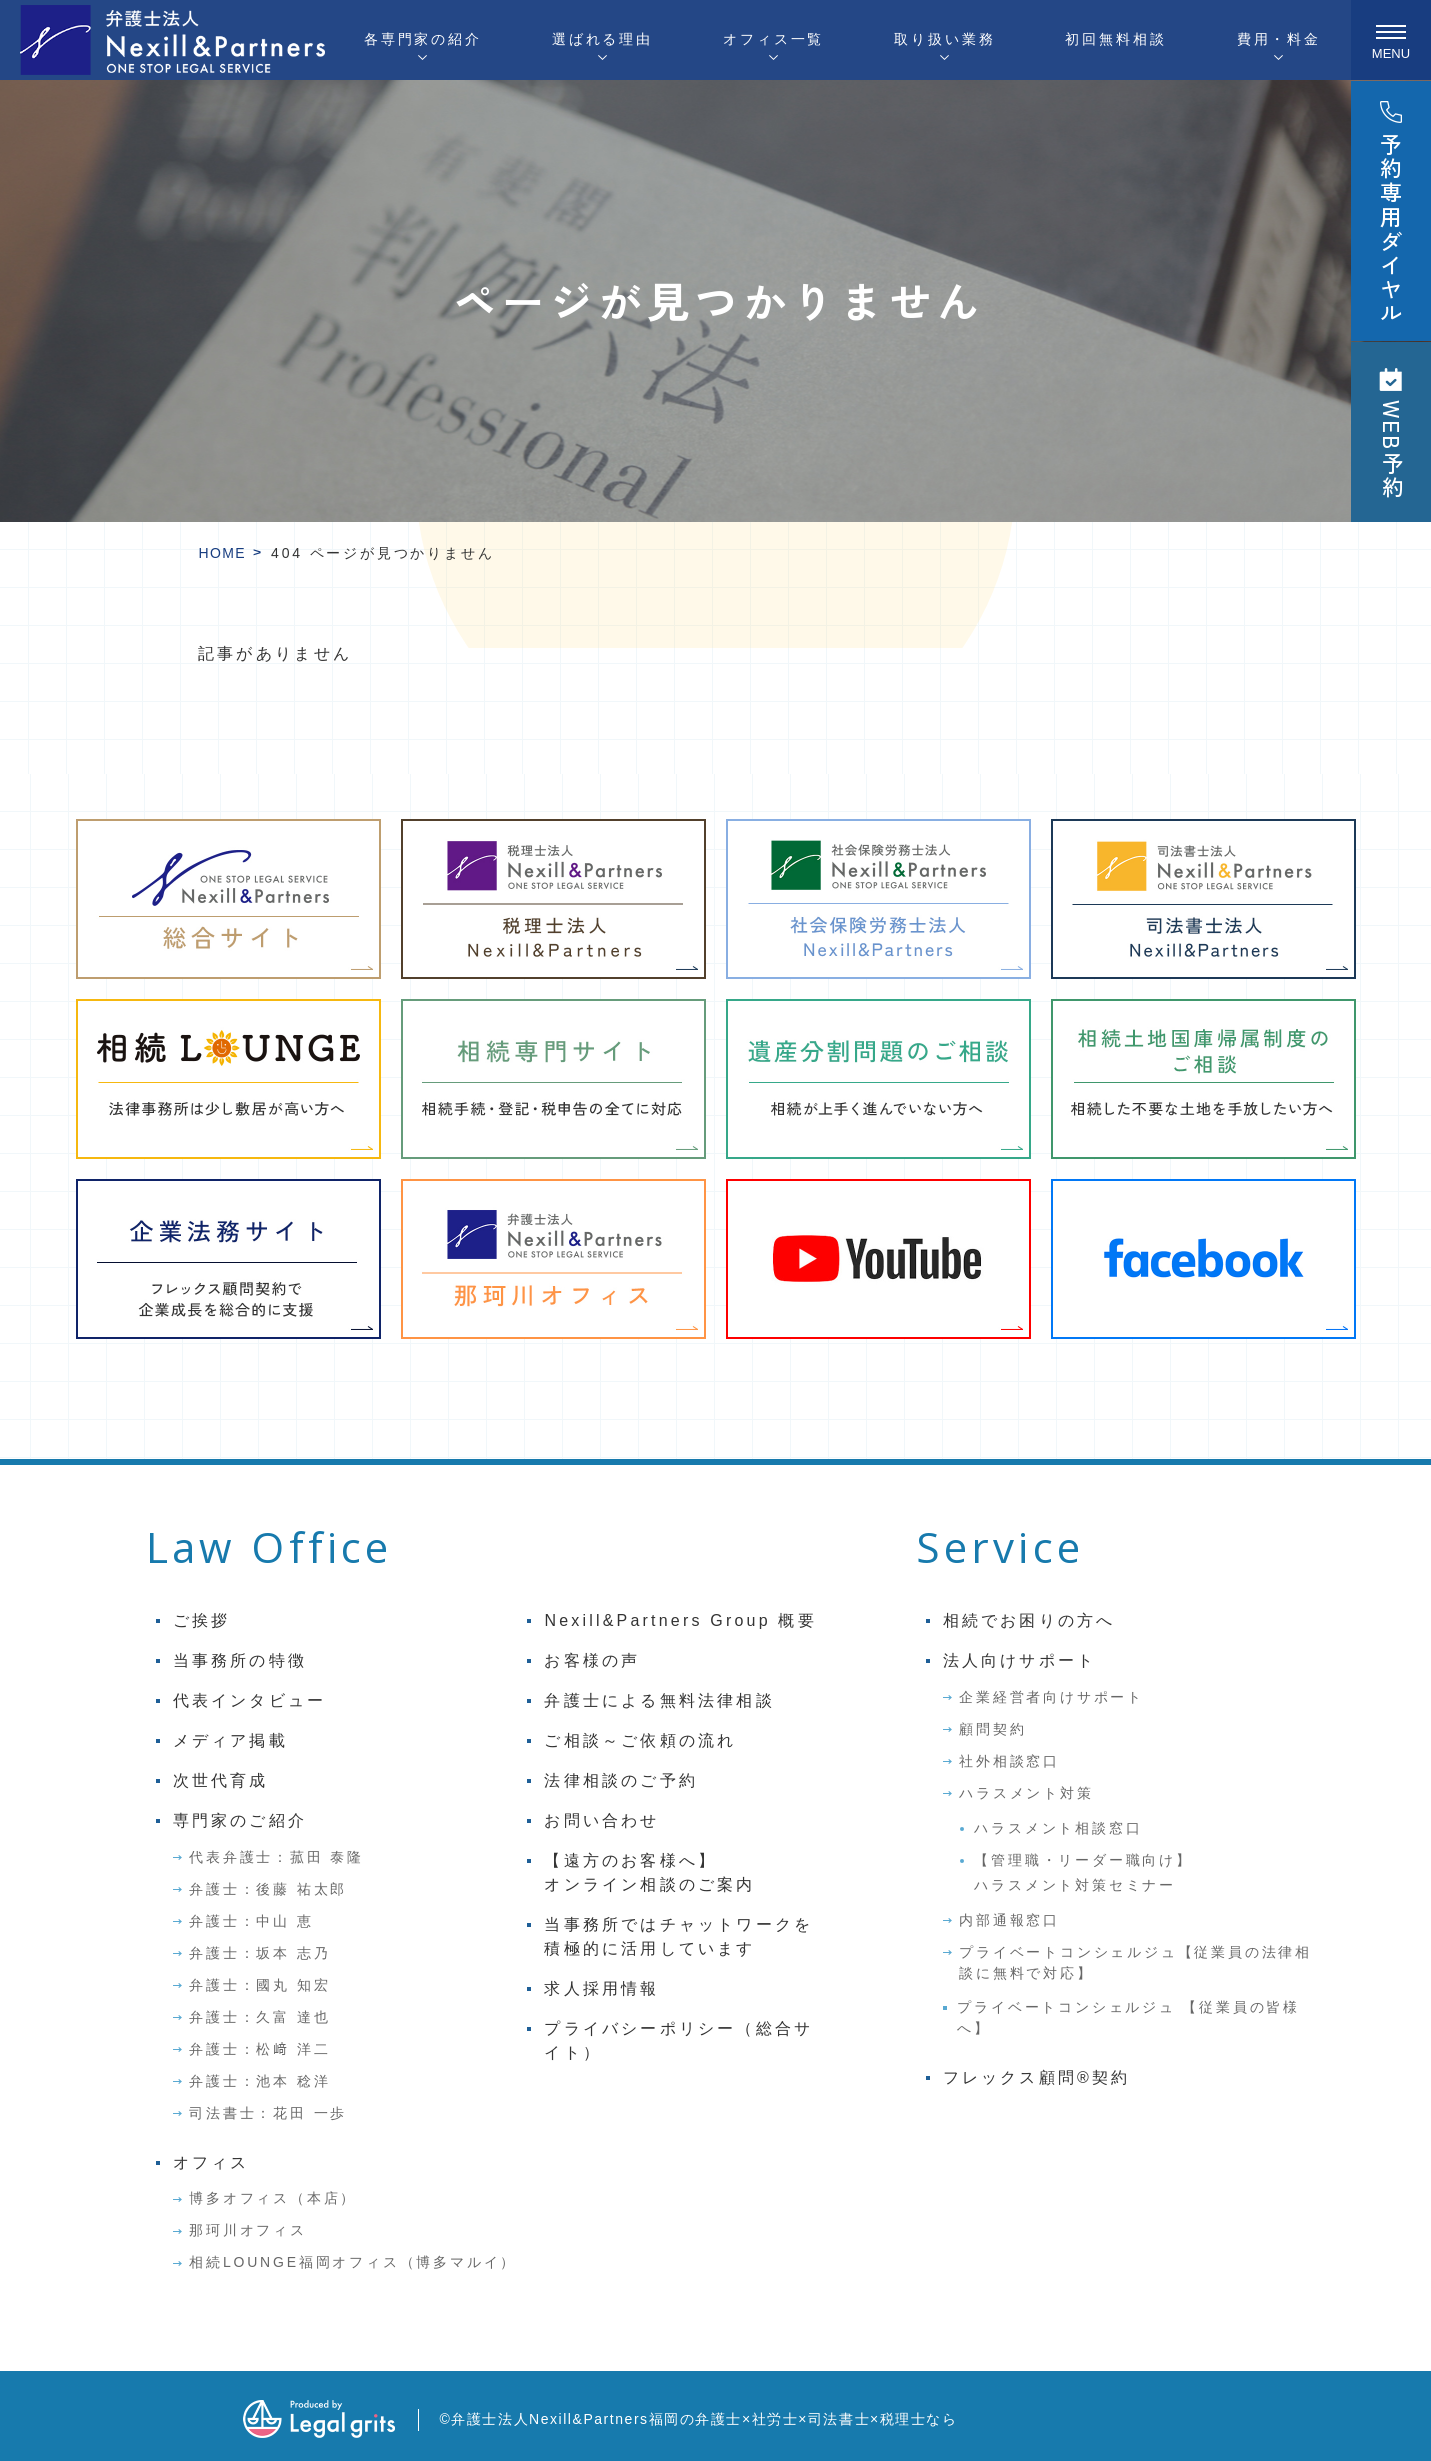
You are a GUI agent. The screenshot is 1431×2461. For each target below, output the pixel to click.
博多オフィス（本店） (273, 2198)
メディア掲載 (230, 1740)
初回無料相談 (1115, 39)
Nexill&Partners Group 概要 (680, 1620)
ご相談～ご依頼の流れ (640, 1740)
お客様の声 (592, 1660)
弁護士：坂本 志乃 (259, 1953)
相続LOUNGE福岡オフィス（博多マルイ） (353, 2262)
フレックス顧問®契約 (1037, 2077)
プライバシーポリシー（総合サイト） (678, 2040)
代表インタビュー (250, 1700)
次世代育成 (221, 1780)
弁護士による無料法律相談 (659, 1700)
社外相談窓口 (1009, 1761)
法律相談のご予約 (621, 1780)
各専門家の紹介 (423, 39)
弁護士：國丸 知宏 (259, 1985)
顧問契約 (992, 1729)
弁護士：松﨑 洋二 (259, 2049)
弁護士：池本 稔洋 (259, 2081)
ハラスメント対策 (1026, 1793)
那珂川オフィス (248, 2230)
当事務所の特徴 (240, 1660)
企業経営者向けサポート (1051, 1697)
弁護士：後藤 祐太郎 (268, 1889)
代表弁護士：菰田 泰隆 (276, 1857)
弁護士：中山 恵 (251, 1921)
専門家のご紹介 (240, 1820)
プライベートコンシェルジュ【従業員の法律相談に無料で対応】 (1135, 1962)
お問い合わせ (601, 1820)
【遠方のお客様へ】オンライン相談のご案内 (649, 1872)
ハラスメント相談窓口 (1058, 1828)
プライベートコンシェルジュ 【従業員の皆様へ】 (1128, 2017)
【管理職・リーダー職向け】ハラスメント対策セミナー (1083, 1872)
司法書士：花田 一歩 (268, 2113)
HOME (223, 553)
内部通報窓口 (1009, 1920)
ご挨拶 (202, 1620)
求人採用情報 (601, 1988)
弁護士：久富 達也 (259, 2017)
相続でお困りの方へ (1029, 1620)
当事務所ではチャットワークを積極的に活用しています (678, 1936)
